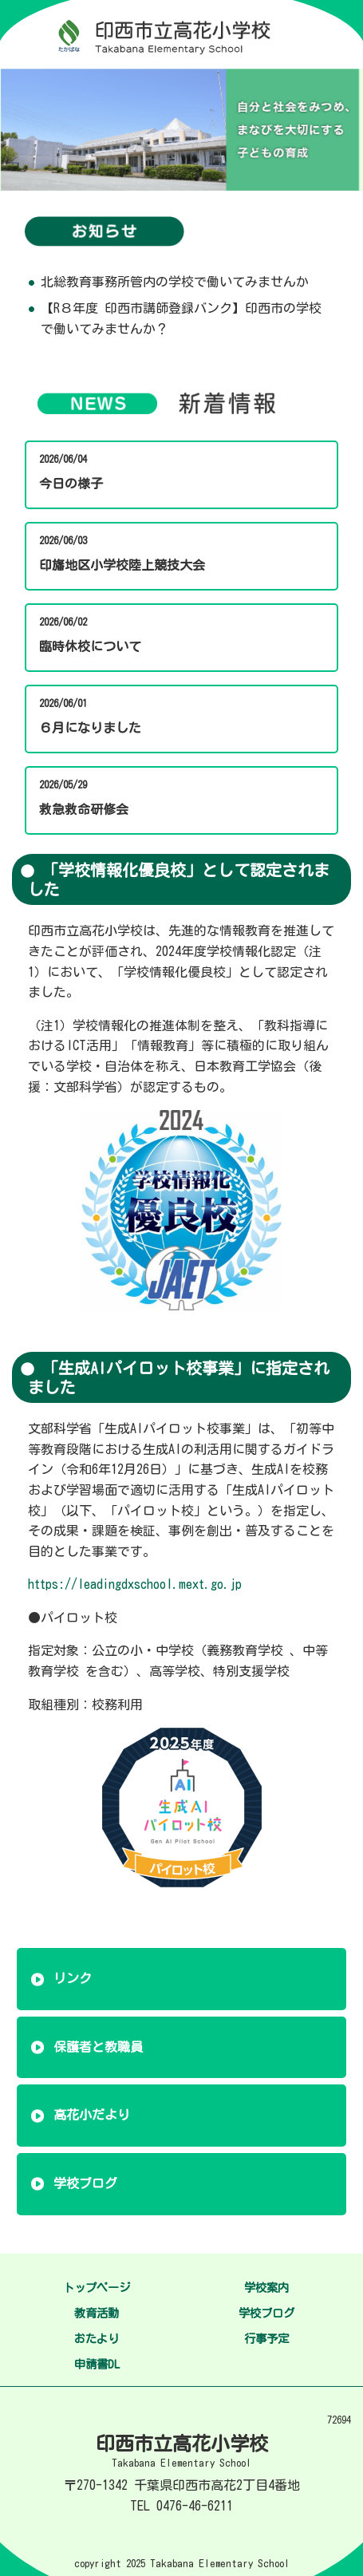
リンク (72, 1978)
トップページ (96, 2288)
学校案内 (266, 2288)
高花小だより (91, 2114)
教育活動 (96, 2313)
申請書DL (97, 2364)
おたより (96, 2339)
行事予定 (266, 2339)
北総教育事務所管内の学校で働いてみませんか (175, 281)
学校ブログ (85, 2183)
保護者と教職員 (98, 2047)
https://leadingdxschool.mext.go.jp (135, 1584)
